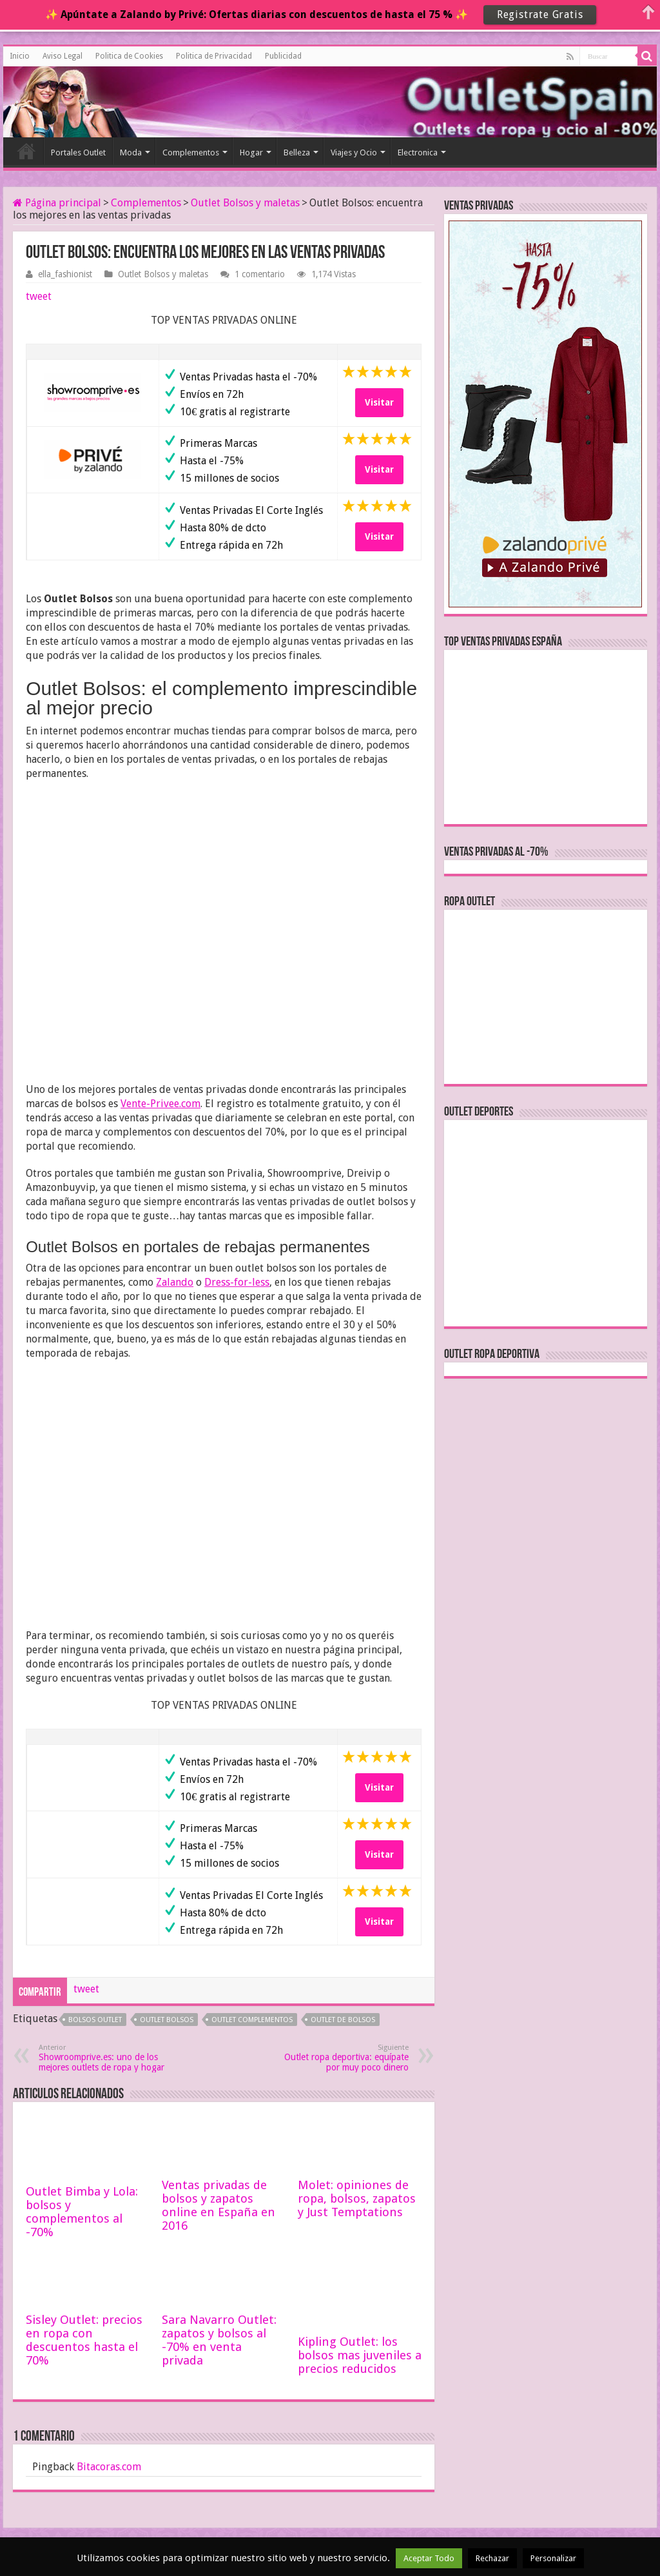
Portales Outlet (78, 152)
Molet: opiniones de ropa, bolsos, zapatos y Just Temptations (357, 2198)
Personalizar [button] (553, 2558)
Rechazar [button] (492, 2558)
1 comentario (260, 274)
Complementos (190, 152)
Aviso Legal (62, 56)
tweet (39, 296)
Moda (131, 152)
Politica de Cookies (129, 56)
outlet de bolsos (343, 2020)
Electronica (418, 152)
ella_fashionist (65, 274)
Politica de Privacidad (214, 56)
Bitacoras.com (109, 2467)
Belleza (297, 152)
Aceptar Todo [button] (428, 2558)
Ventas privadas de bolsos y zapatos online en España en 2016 (218, 2205)
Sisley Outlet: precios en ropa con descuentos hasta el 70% (84, 2340)
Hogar (251, 152)
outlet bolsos (166, 2020)
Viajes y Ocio (354, 152)
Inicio (20, 56)
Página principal (57, 203)
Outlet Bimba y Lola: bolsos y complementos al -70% (82, 2212)
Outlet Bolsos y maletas (245, 203)
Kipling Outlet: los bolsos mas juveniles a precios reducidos (360, 2355)
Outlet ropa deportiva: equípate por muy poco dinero (343, 2057)
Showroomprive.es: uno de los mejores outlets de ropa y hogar (105, 2057)
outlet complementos (252, 2020)
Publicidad (283, 56)
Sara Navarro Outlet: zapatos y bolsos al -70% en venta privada (219, 2340)
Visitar (379, 402)
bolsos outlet (95, 2020)
